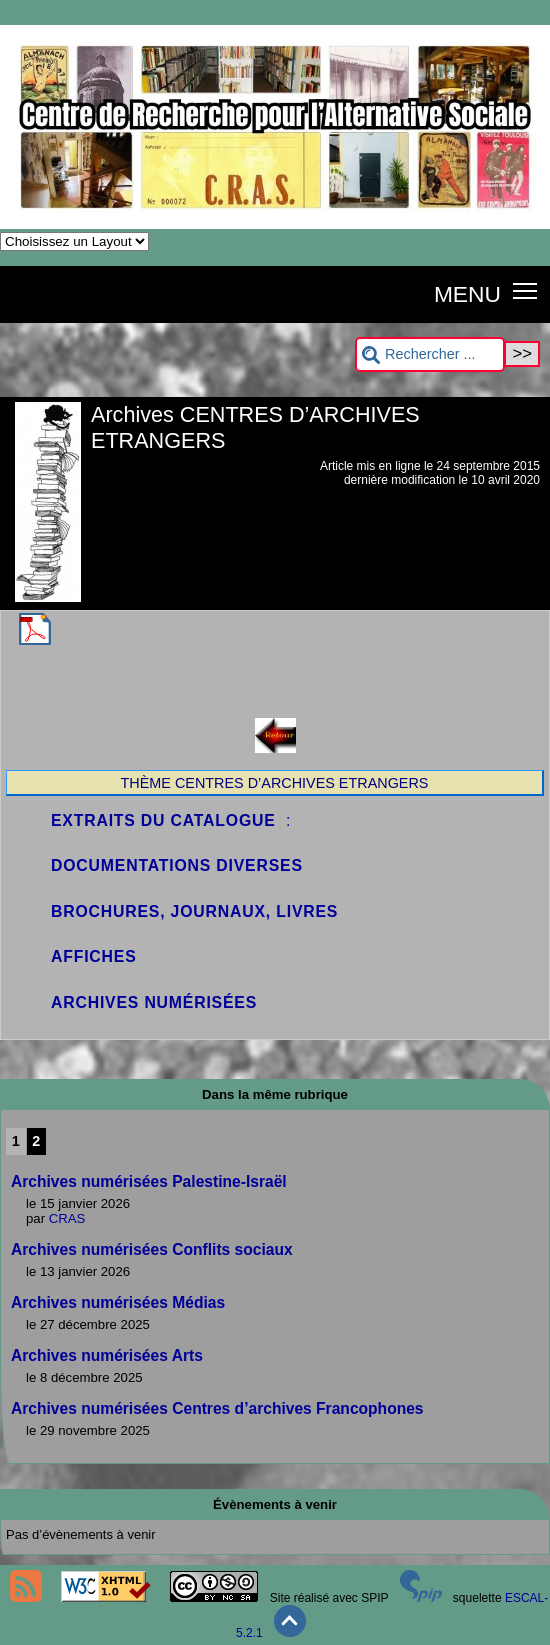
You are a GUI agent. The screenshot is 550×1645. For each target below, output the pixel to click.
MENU (467, 294)
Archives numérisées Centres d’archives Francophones (217, 1408)
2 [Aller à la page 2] (36, 1141)
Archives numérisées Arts (107, 1355)
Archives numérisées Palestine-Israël (149, 1181)
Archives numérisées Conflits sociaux (152, 1249)
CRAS (67, 1218)
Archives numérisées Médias (118, 1302)
